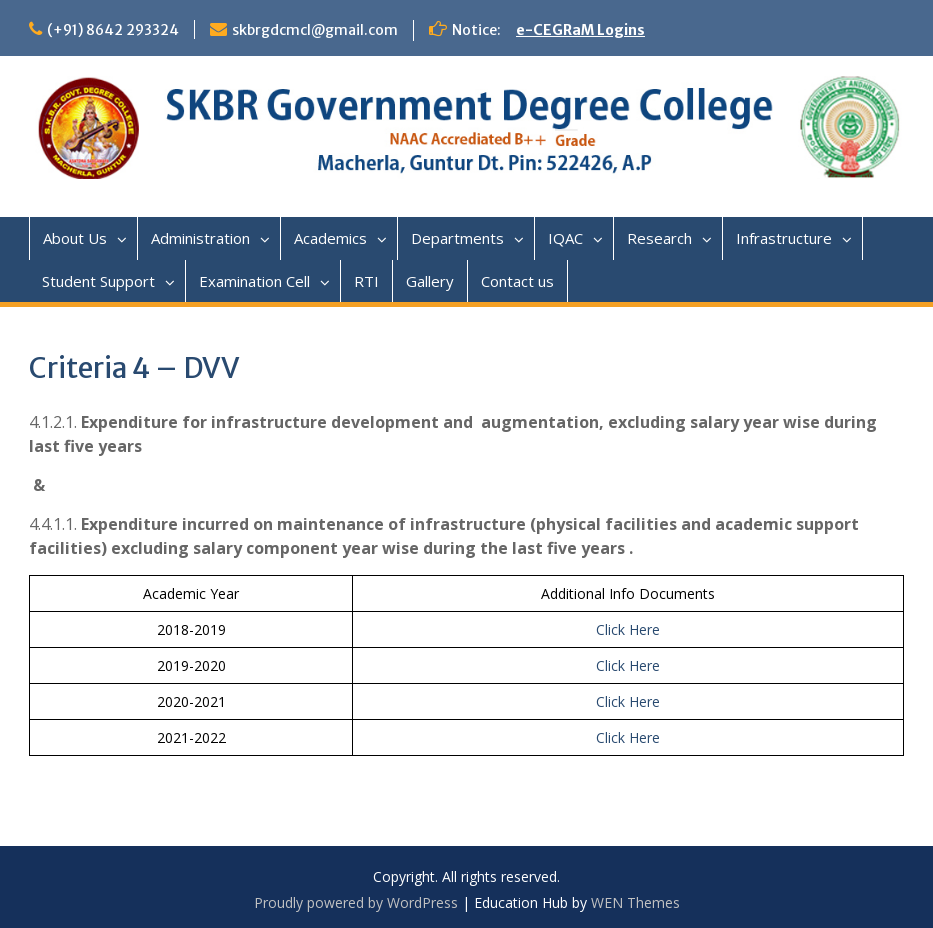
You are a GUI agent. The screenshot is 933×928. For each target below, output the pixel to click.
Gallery (430, 281)
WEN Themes (635, 902)
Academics (330, 238)
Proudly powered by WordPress (356, 902)
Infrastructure (784, 238)
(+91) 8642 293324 (113, 30)
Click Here (628, 629)
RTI (366, 281)
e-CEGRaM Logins (580, 30)
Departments (457, 238)
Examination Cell (254, 281)
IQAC (565, 238)
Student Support (98, 281)
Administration (200, 238)
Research (659, 238)
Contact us (517, 281)
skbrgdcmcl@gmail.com (315, 30)
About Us (75, 238)
